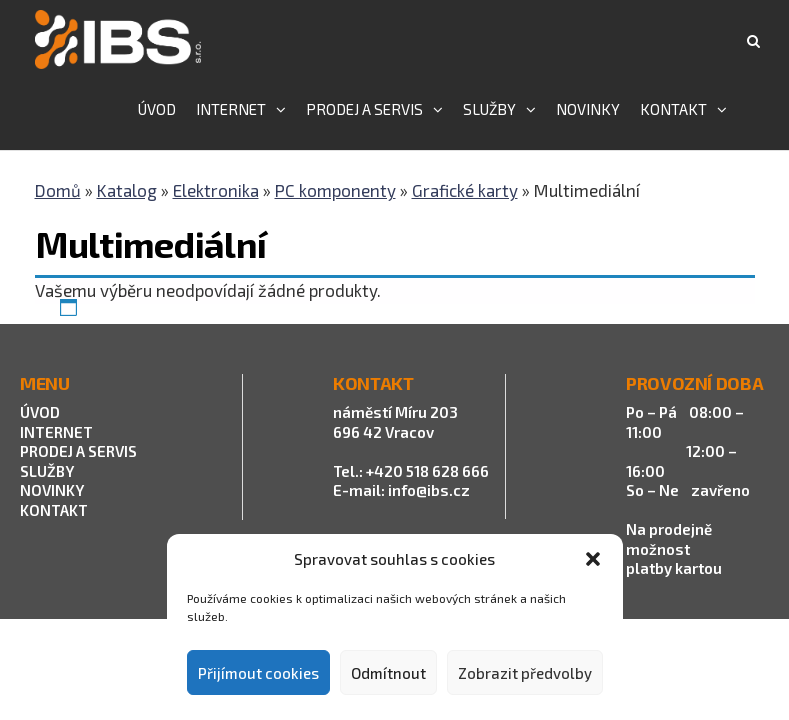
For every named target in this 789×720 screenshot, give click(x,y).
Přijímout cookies (258, 673)
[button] (593, 559)
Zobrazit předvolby (525, 673)
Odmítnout (388, 673)
